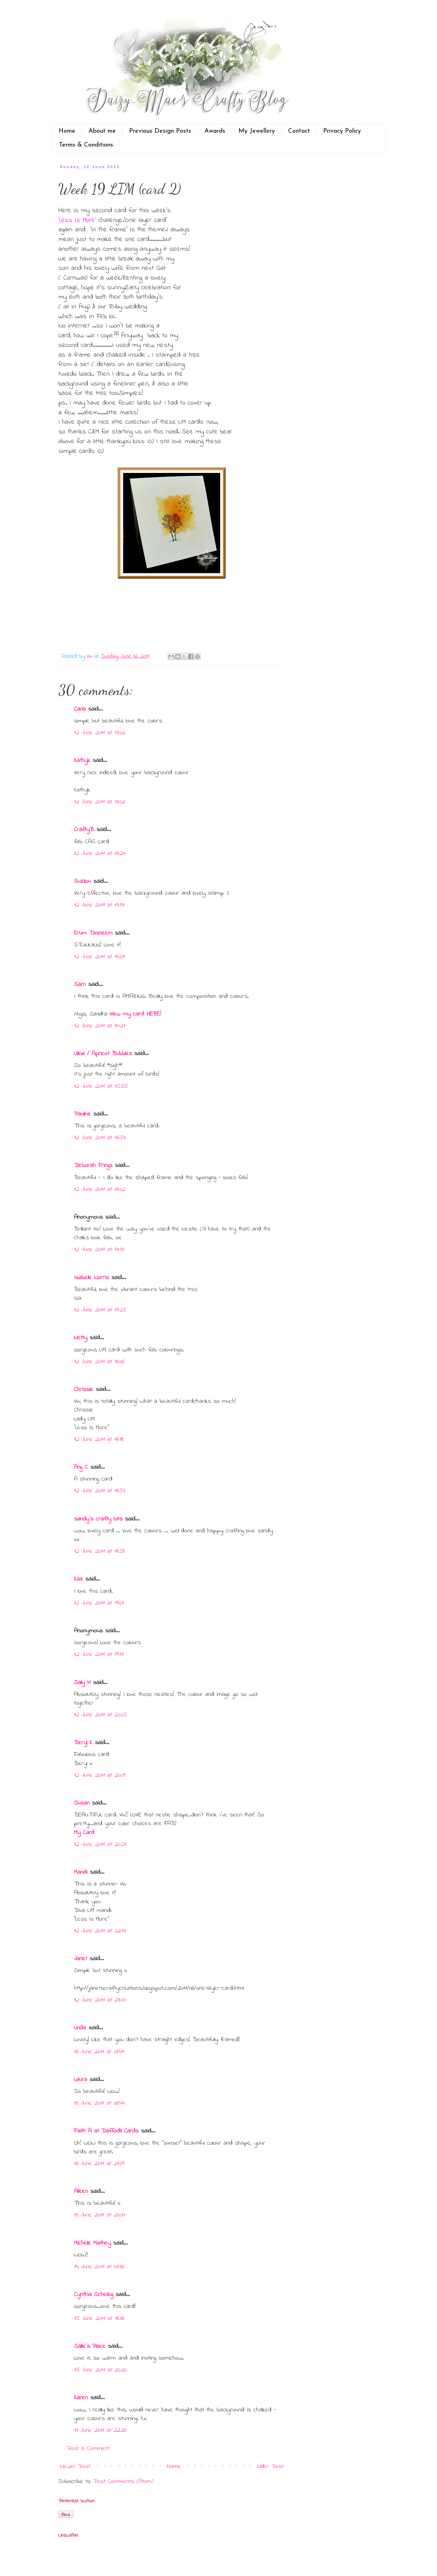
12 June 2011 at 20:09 (99, 1775)
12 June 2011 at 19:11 (99, 1654)
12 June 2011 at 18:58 (99, 1551)
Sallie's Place (90, 2346)
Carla (80, 709)
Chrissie (83, 1389)
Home (67, 131)
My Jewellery (256, 131)
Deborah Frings (93, 1165)
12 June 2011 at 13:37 (99, 905)
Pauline (82, 1114)
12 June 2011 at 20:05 (100, 1715)
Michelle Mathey (92, 2243)
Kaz (78, 1579)
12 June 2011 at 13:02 (99, 732)
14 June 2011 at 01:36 (99, 2266)
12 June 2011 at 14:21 (99, 1025)
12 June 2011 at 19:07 (99, 1603)
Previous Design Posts (160, 131)
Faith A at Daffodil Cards (106, 2131)
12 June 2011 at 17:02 (99, 1189)
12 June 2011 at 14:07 (99, 956)
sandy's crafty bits (98, 1519)
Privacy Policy (342, 131)
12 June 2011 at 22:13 (100, 1931)
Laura (80, 2079)
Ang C (81, 1467)
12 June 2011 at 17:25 (100, 1310)
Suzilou (82, 881)
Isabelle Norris (91, 1277)
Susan (82, 1803)
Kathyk (82, 760)
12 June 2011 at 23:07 (100, 2000)
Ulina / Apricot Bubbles (103, 1053)
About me (102, 131)
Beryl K (83, 1742)
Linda (80, 2027)
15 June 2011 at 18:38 (99, 2318)
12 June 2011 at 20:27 (100, 1844)
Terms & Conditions (86, 145)
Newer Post (75, 2466)
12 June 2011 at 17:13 (99, 1249)
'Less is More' (77, 220)
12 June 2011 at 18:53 (99, 1491)
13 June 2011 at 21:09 (99, 2163)
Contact (299, 131)
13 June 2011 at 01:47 (99, 2051)
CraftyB (84, 829)
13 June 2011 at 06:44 (99, 2103)
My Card (84, 1832)
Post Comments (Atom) (123, 2481)
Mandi (80, 1872)
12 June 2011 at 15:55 (101, 1086)
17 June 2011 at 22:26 (100, 2430)
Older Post (270, 2466)
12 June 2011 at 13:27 (99, 853)
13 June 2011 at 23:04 (99, 2215)
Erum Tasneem (93, 933)
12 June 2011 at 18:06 (99, 1361)
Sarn (80, 984)
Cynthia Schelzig (93, 2294)
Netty (80, 1337)
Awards (214, 131)
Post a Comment (88, 2448)
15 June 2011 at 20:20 (100, 2370)
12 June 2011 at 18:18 (99, 1439)
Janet (80, 1958)
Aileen (81, 2191)
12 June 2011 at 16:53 (100, 1137)
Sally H (82, 1682)
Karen (81, 2397)
